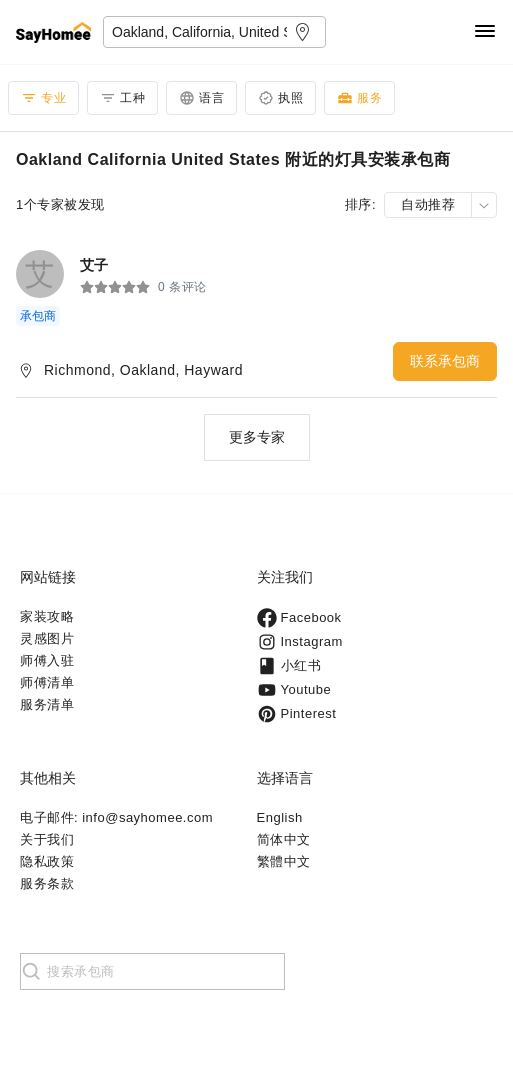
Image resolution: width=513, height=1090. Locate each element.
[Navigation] (485, 32)
